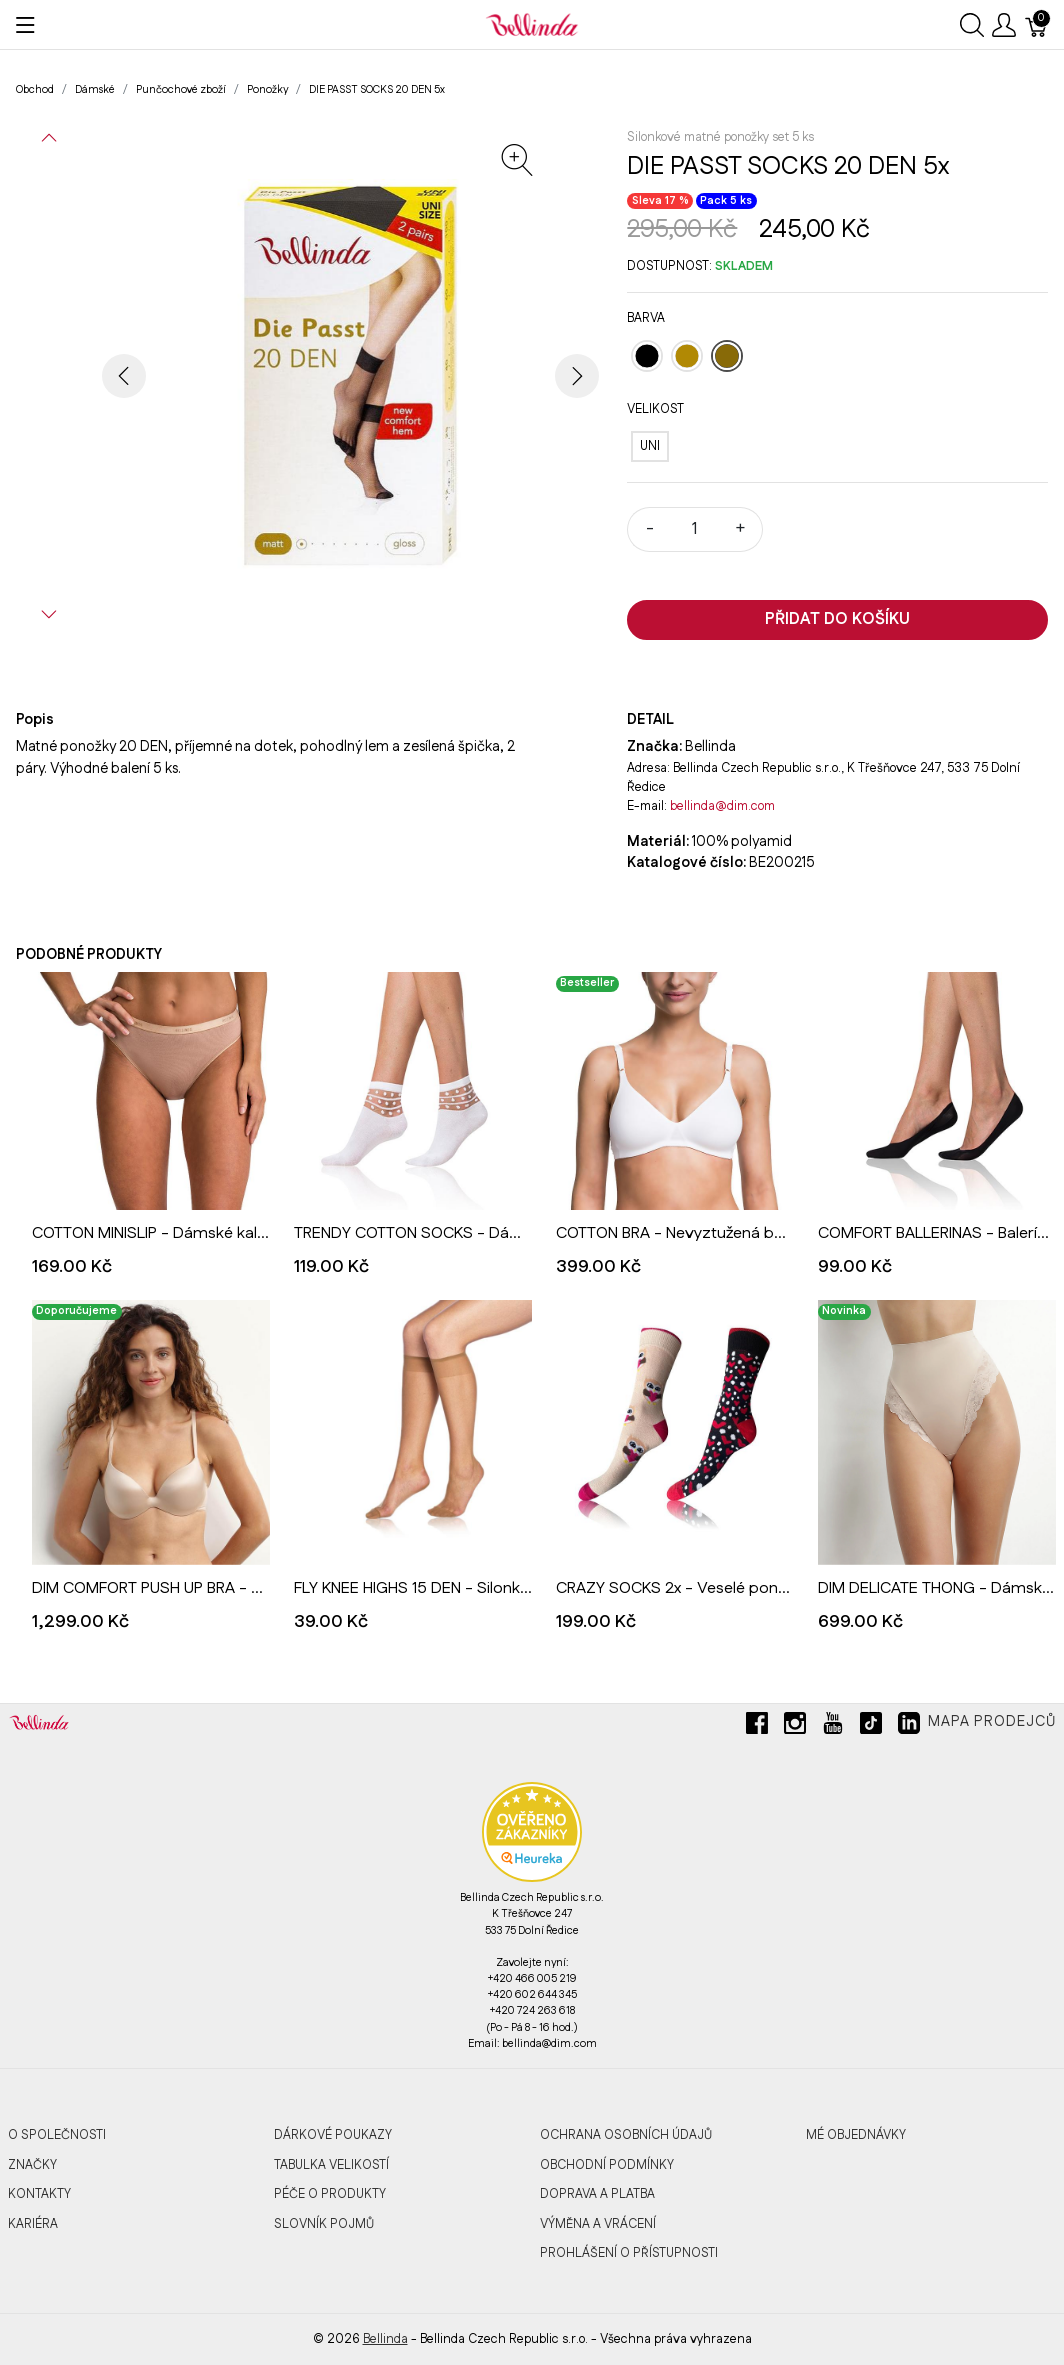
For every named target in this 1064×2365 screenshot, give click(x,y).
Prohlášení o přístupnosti (629, 2253)
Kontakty (39, 2194)
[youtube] (833, 1731)
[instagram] (795, 1731)
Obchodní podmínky (607, 2165)
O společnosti (57, 2135)
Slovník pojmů (324, 2224)
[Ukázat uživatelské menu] (1004, 25)
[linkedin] (909, 1731)
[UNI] (650, 446)
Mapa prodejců (992, 1722)
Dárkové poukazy (333, 2135)
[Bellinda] (532, 24)
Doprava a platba (597, 2194)
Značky (32, 2165)
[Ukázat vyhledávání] (972, 25)
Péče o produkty (330, 2194)
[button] (49, 138)
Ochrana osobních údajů (626, 2135)
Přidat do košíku (837, 619)
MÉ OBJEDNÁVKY (856, 2135)
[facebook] (757, 1731)
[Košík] (1037, 25)
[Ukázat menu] (25, 25)
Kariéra (33, 2224)
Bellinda (385, 2339)
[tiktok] (871, 1731)
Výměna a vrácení (598, 2224)
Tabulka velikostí (331, 2165)
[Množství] (695, 529)
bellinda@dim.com (722, 806)
